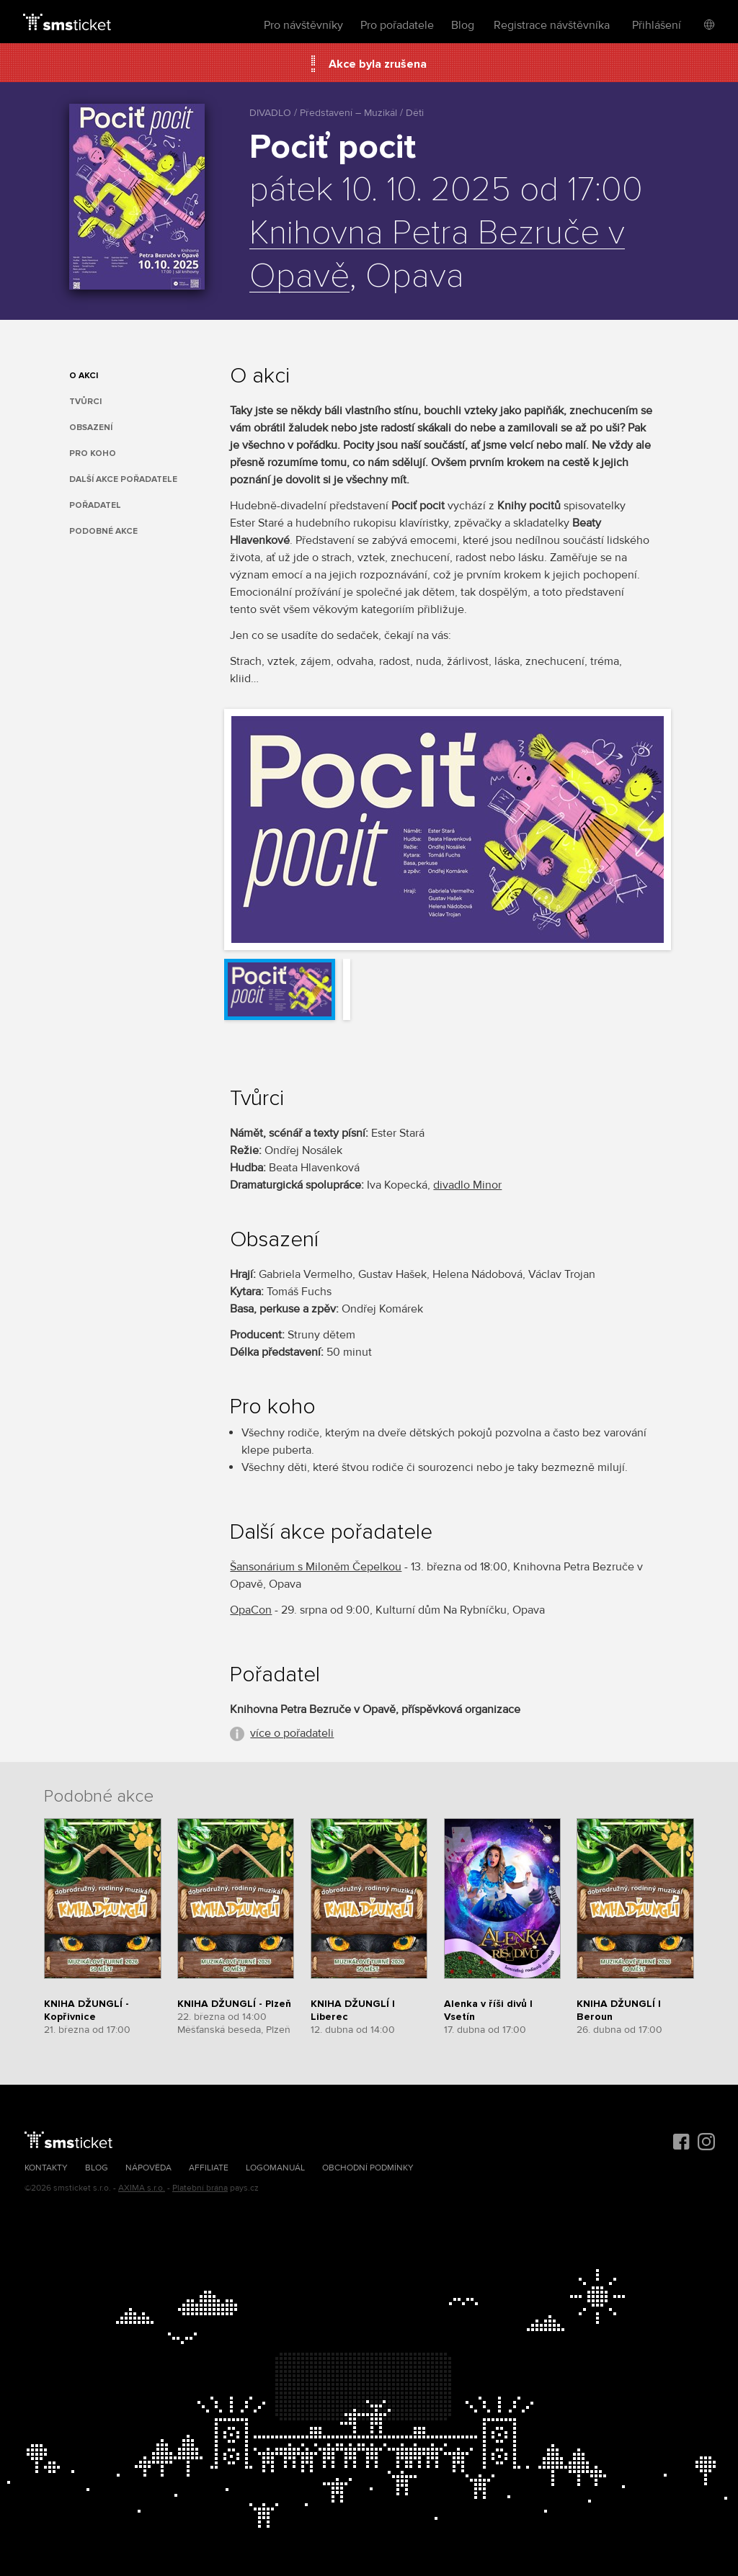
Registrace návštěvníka (552, 25)
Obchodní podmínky (368, 2168)
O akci (83, 375)
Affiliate (208, 2168)
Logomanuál (275, 2168)
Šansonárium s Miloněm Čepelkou (315, 1567)
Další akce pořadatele (123, 479)
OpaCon (251, 1610)
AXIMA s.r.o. (141, 2188)
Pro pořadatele (397, 25)
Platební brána (200, 2188)
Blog (462, 25)
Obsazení (90, 427)
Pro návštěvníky (303, 25)
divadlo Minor (467, 1185)
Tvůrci (85, 401)
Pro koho (92, 453)
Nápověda (148, 2168)
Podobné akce (103, 531)
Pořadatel (95, 505)
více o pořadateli (292, 1733)
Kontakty (46, 2168)
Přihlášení (656, 25)
